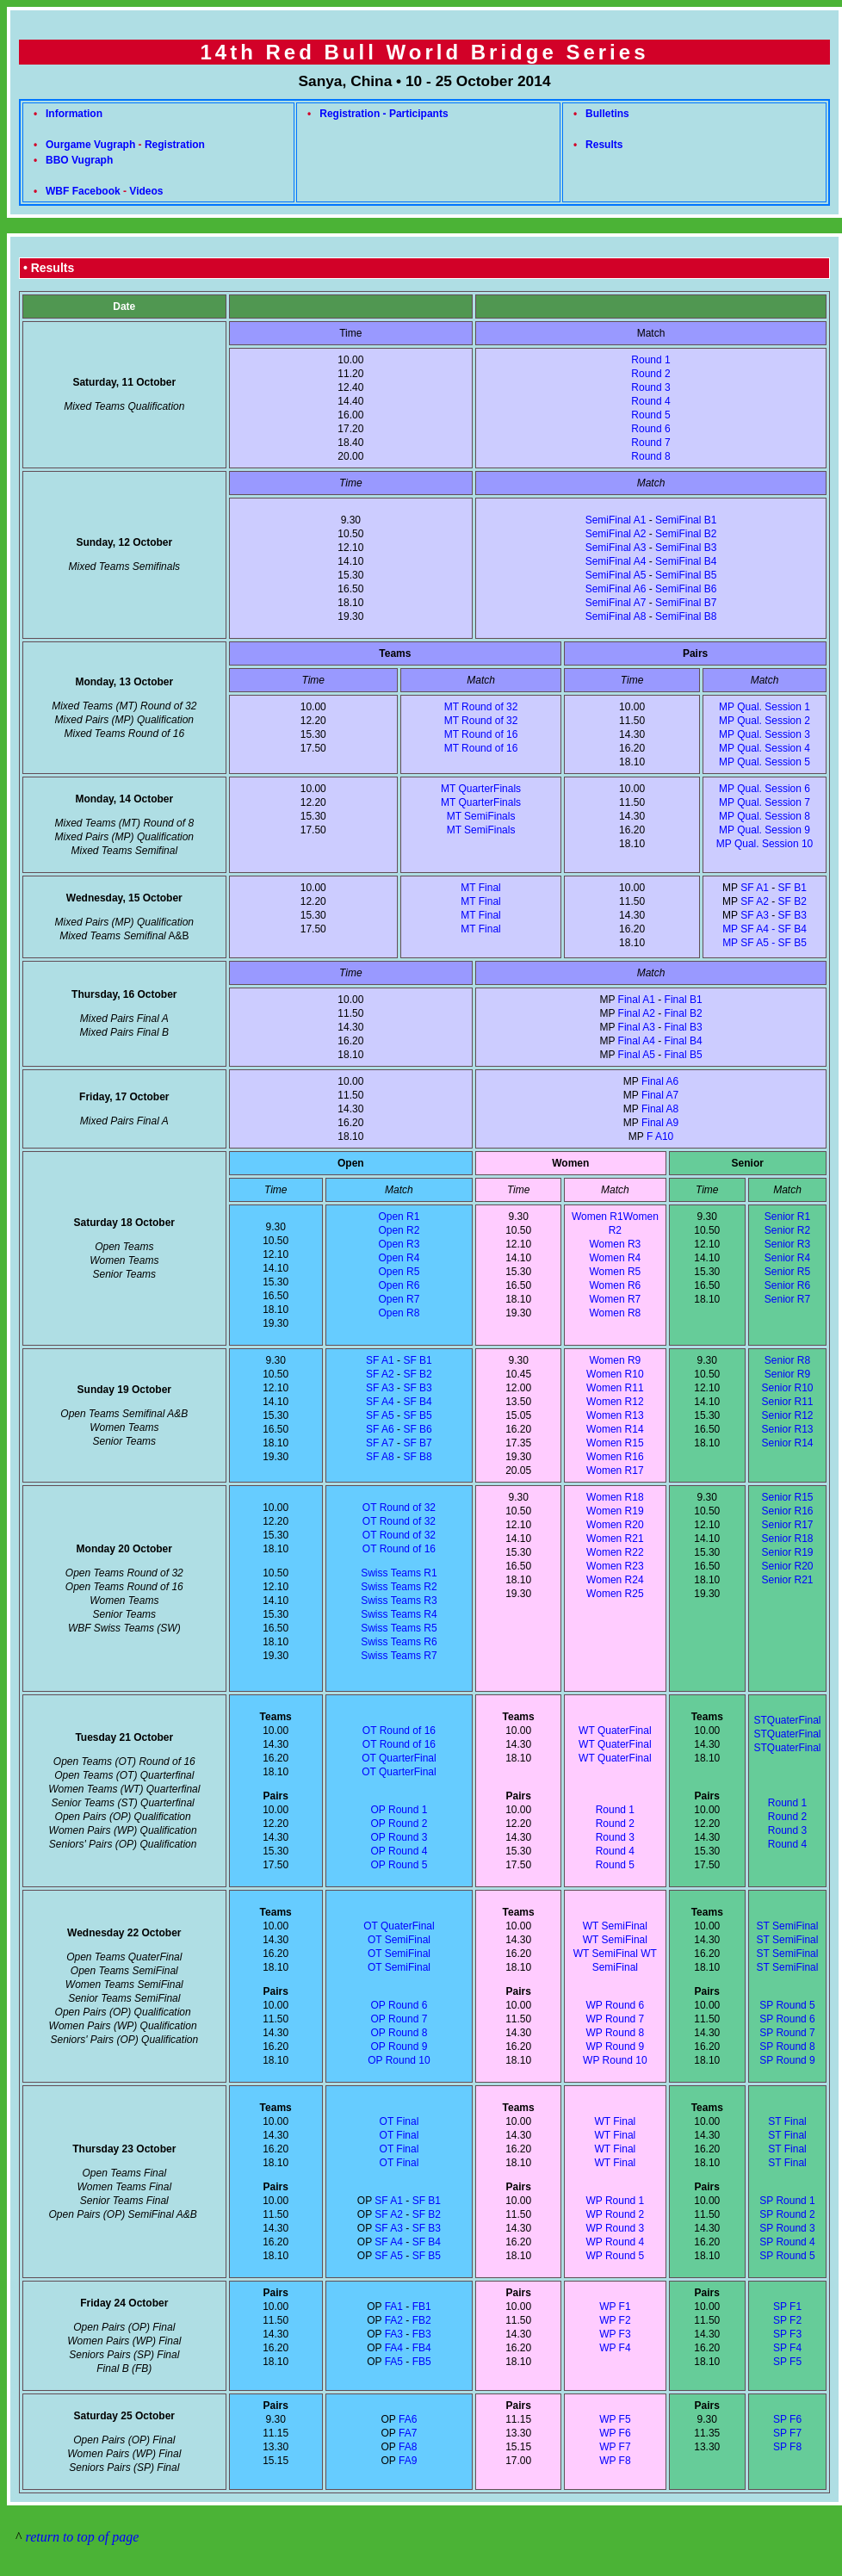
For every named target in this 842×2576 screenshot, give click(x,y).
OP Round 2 (399, 1823)
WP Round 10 (615, 2060)
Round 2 (650, 374)
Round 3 (650, 387)
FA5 (394, 2362)
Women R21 (614, 1539)
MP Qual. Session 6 (764, 789)
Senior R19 (787, 1552)
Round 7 (650, 443)
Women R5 (615, 1272)
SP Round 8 (787, 2046)
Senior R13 (787, 1429)
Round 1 (650, 360)
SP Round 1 (787, 2201)
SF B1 (792, 888)
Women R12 (614, 1402)
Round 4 (650, 401)
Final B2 (684, 1013)
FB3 (421, 2334)
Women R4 (615, 1258)
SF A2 (754, 901)
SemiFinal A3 (616, 548)
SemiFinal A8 (616, 616)
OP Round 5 (399, 1865)
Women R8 (615, 1313)
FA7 (408, 2433)
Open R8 (398, 1313)
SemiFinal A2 (616, 534)
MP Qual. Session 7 (764, 802)
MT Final (480, 888)
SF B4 (417, 1402)
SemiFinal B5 (685, 575)
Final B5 (684, 1055)
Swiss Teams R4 (398, 1614)
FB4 (421, 2348)
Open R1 (398, 1217)
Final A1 (636, 1000)
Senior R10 (787, 1388)
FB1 (421, 2306)
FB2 (421, 2320)
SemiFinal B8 (685, 616)
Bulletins (607, 114)
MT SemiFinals (481, 816)
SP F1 (787, 2306)
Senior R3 (787, 1244)
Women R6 (615, 1285)
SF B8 (417, 1457)
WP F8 (614, 2461)
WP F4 (614, 2348)
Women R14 (614, 1429)
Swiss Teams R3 (398, 1601)
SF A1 (754, 888)
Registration (175, 145)
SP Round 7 (787, 2033)
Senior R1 (787, 1217)
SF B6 (417, 1429)
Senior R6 (787, 1285)
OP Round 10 (399, 2060)
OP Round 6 (399, 2005)
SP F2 (787, 2320)
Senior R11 (787, 1402)
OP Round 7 (399, 2019)
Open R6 (398, 1285)
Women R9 (615, 1360)
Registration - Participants (383, 114)
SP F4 (787, 2348)
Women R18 (614, 1497)
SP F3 (787, 2334)
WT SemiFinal (605, 1953)
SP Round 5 (787, 2005)
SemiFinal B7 (685, 603)
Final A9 (659, 1123)
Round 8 (650, 456)
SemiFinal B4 (685, 561)
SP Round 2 (787, 2214)
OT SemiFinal (399, 1940)
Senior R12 (787, 1415)
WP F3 (614, 2334)
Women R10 (614, 1374)
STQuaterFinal (786, 1720)
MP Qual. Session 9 (764, 830)
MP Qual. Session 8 (764, 816)
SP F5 (787, 2362)
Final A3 (636, 1027)
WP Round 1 (614, 2201)
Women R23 (614, 1566)
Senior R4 (787, 1258)
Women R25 (614, 1594)
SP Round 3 (787, 2228)
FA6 (408, 2419)
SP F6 (787, 2419)
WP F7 (614, 2447)
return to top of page (82, 2537)
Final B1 (684, 1000)
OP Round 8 (399, 2033)
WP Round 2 (614, 2214)
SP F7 (787, 2433)
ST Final (787, 2121)
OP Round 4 (399, 1851)
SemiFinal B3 (685, 548)
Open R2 (398, 1230)
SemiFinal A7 (616, 603)
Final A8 (659, 1109)
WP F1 (614, 2306)
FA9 (408, 2461)
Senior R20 (787, 1566)
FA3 (394, 2334)
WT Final (614, 2121)
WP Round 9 (614, 2046)
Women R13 (614, 1415)
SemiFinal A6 (616, 589)
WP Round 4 (614, 2242)
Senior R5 (787, 1272)
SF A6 (380, 1429)
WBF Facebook (83, 191)
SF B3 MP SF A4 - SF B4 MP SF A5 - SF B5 (764, 929)
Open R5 (398, 1272)
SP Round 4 (787, 2242)
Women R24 (614, 1580)
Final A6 (659, 1081)
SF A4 (380, 1402)
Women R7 (615, 1299)
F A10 (660, 1136)
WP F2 (614, 2320)
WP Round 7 (614, 2019)
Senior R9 (787, 1374)
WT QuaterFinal (615, 1731)
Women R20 (614, 1525)
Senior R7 (787, 1299)
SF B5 (417, 1415)
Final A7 (659, 1095)
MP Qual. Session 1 (764, 707)
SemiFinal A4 (616, 561)
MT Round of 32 (481, 707)
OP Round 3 (399, 1837)
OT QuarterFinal (399, 1758)
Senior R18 (787, 1539)
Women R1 (597, 1217)
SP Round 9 (787, 2060)
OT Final (399, 2121)
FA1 (394, 2306)
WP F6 (614, 2433)
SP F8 (787, 2447)
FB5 (421, 2362)
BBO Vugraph (79, 160)
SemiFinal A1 (616, 520)
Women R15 (614, 1443)
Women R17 (614, 1470)
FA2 (394, 2320)
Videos (146, 191)
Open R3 (398, 1244)
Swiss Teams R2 (398, 1587)
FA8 (408, 2447)
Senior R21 (787, 1580)
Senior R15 (787, 1497)
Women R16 (614, 1457)
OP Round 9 (399, 2046)
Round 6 (650, 429)
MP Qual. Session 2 (764, 721)
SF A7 (380, 1443)
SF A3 (754, 915)
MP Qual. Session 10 (765, 844)
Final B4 (684, 1041)
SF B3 (417, 1388)
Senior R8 (787, 1360)
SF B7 (417, 1443)
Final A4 (636, 1041)
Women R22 (614, 1552)
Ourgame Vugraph (90, 145)
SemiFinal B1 (685, 520)
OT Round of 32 (399, 1508)
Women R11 (614, 1388)
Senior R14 (787, 1443)
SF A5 (380, 1415)
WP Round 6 (614, 2005)
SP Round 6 (787, 2019)
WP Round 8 (614, 2033)
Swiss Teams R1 (398, 1573)
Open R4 (398, 1258)
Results (603, 145)
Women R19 (614, 1511)
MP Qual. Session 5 (764, 762)
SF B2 (792, 901)
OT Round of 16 (399, 1549)
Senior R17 (787, 1525)
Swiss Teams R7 (398, 1656)
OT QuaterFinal (398, 1926)
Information (74, 114)
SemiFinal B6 (685, 589)
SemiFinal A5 (616, 575)
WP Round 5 (614, 2256)
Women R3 (615, 1244)
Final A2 (636, 1013)
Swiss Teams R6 (398, 1642)
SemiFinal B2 (685, 534)
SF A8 (380, 1457)
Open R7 (398, 1299)
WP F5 (614, 2419)
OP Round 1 (399, 1810)
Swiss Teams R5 (398, 1628)
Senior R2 (787, 1230)
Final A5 (636, 1055)
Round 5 (650, 415)
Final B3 (684, 1027)
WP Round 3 (614, 2228)
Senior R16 (787, 1511)
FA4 (394, 2348)
